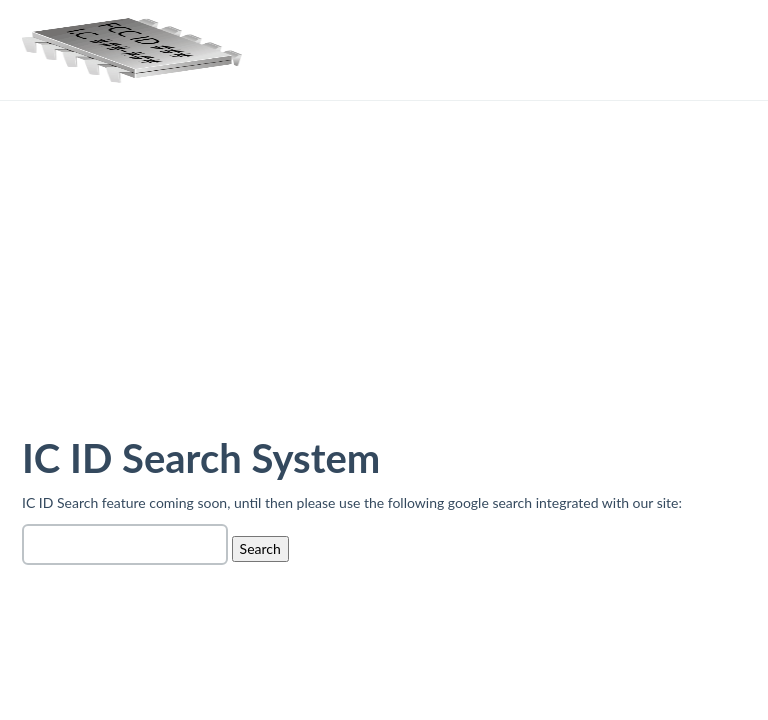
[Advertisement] (384, 284)
